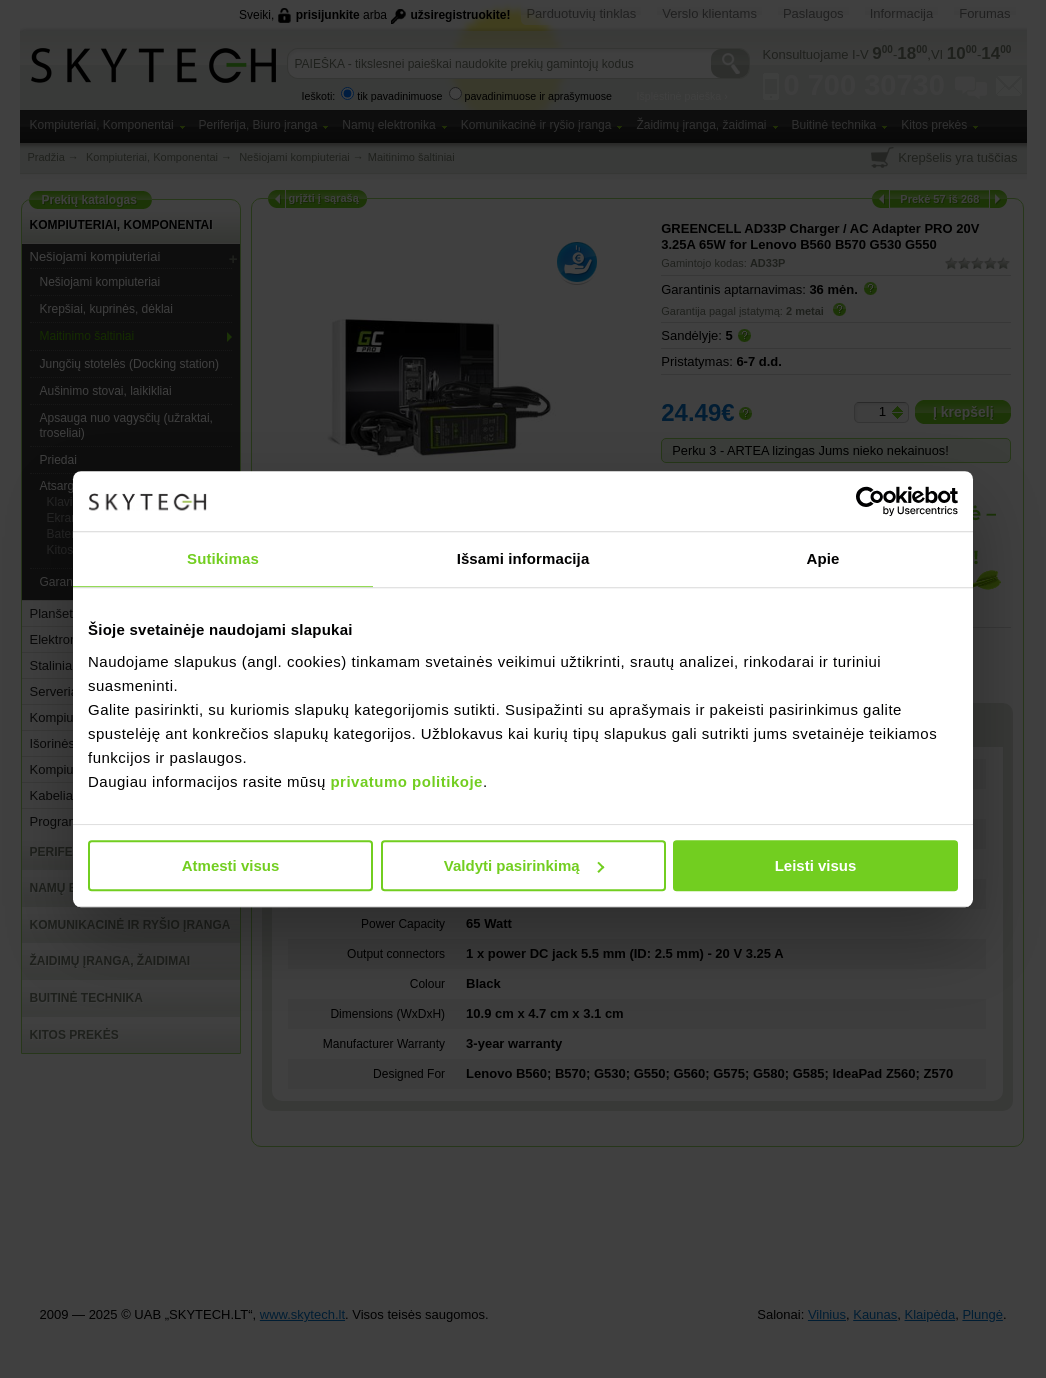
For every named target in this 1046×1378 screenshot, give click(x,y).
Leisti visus (816, 865)
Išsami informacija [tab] (523, 558)
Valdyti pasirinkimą (524, 865)
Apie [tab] (823, 558)
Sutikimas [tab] (223, 558)
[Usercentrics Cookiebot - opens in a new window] (870, 501)
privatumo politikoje (406, 781)
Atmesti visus (231, 865)
